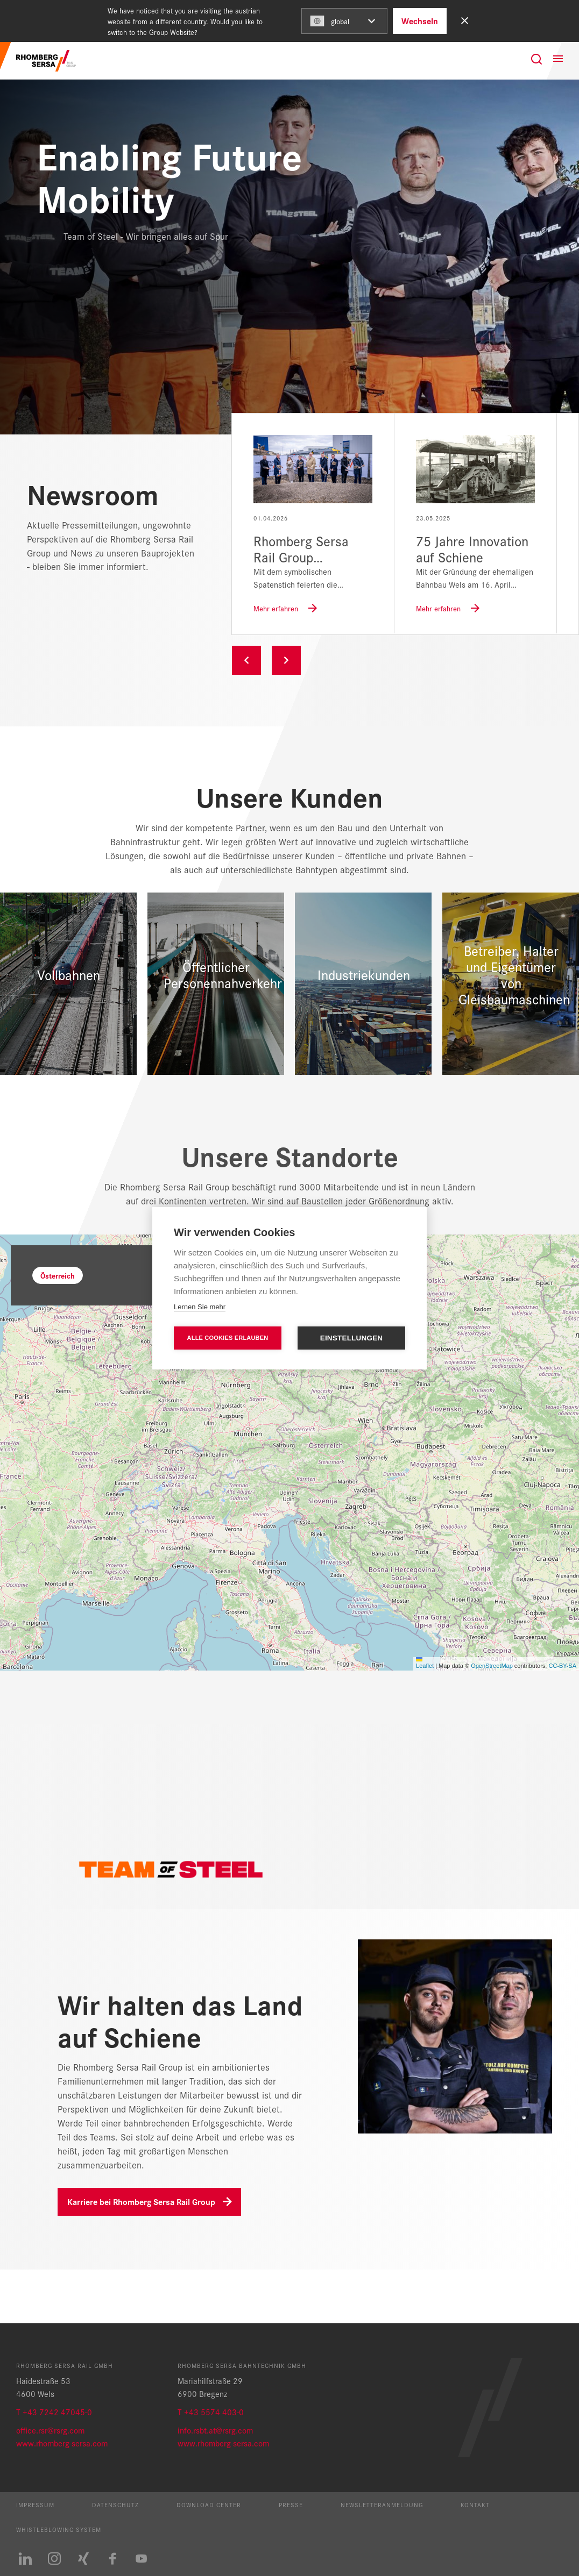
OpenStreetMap (492, 1665)
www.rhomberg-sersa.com (223, 2443)
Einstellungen (351, 1338)
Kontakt (475, 2504)
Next (286, 660)
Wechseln (419, 21)
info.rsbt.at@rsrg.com (215, 2430)
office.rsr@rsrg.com (50, 2430)
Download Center (208, 2504)
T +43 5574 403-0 (211, 2412)
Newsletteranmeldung (382, 2504)
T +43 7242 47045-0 (54, 2412)
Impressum (35, 2504)
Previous (246, 660)
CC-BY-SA (562, 1665)
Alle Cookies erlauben (228, 1338)
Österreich (57, 1275)
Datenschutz (115, 2504)
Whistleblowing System (58, 2529)
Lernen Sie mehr (199, 1307)
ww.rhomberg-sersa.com (65, 2443)
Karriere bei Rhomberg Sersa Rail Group (141, 2201)
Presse (291, 2504)
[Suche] (536, 59)
